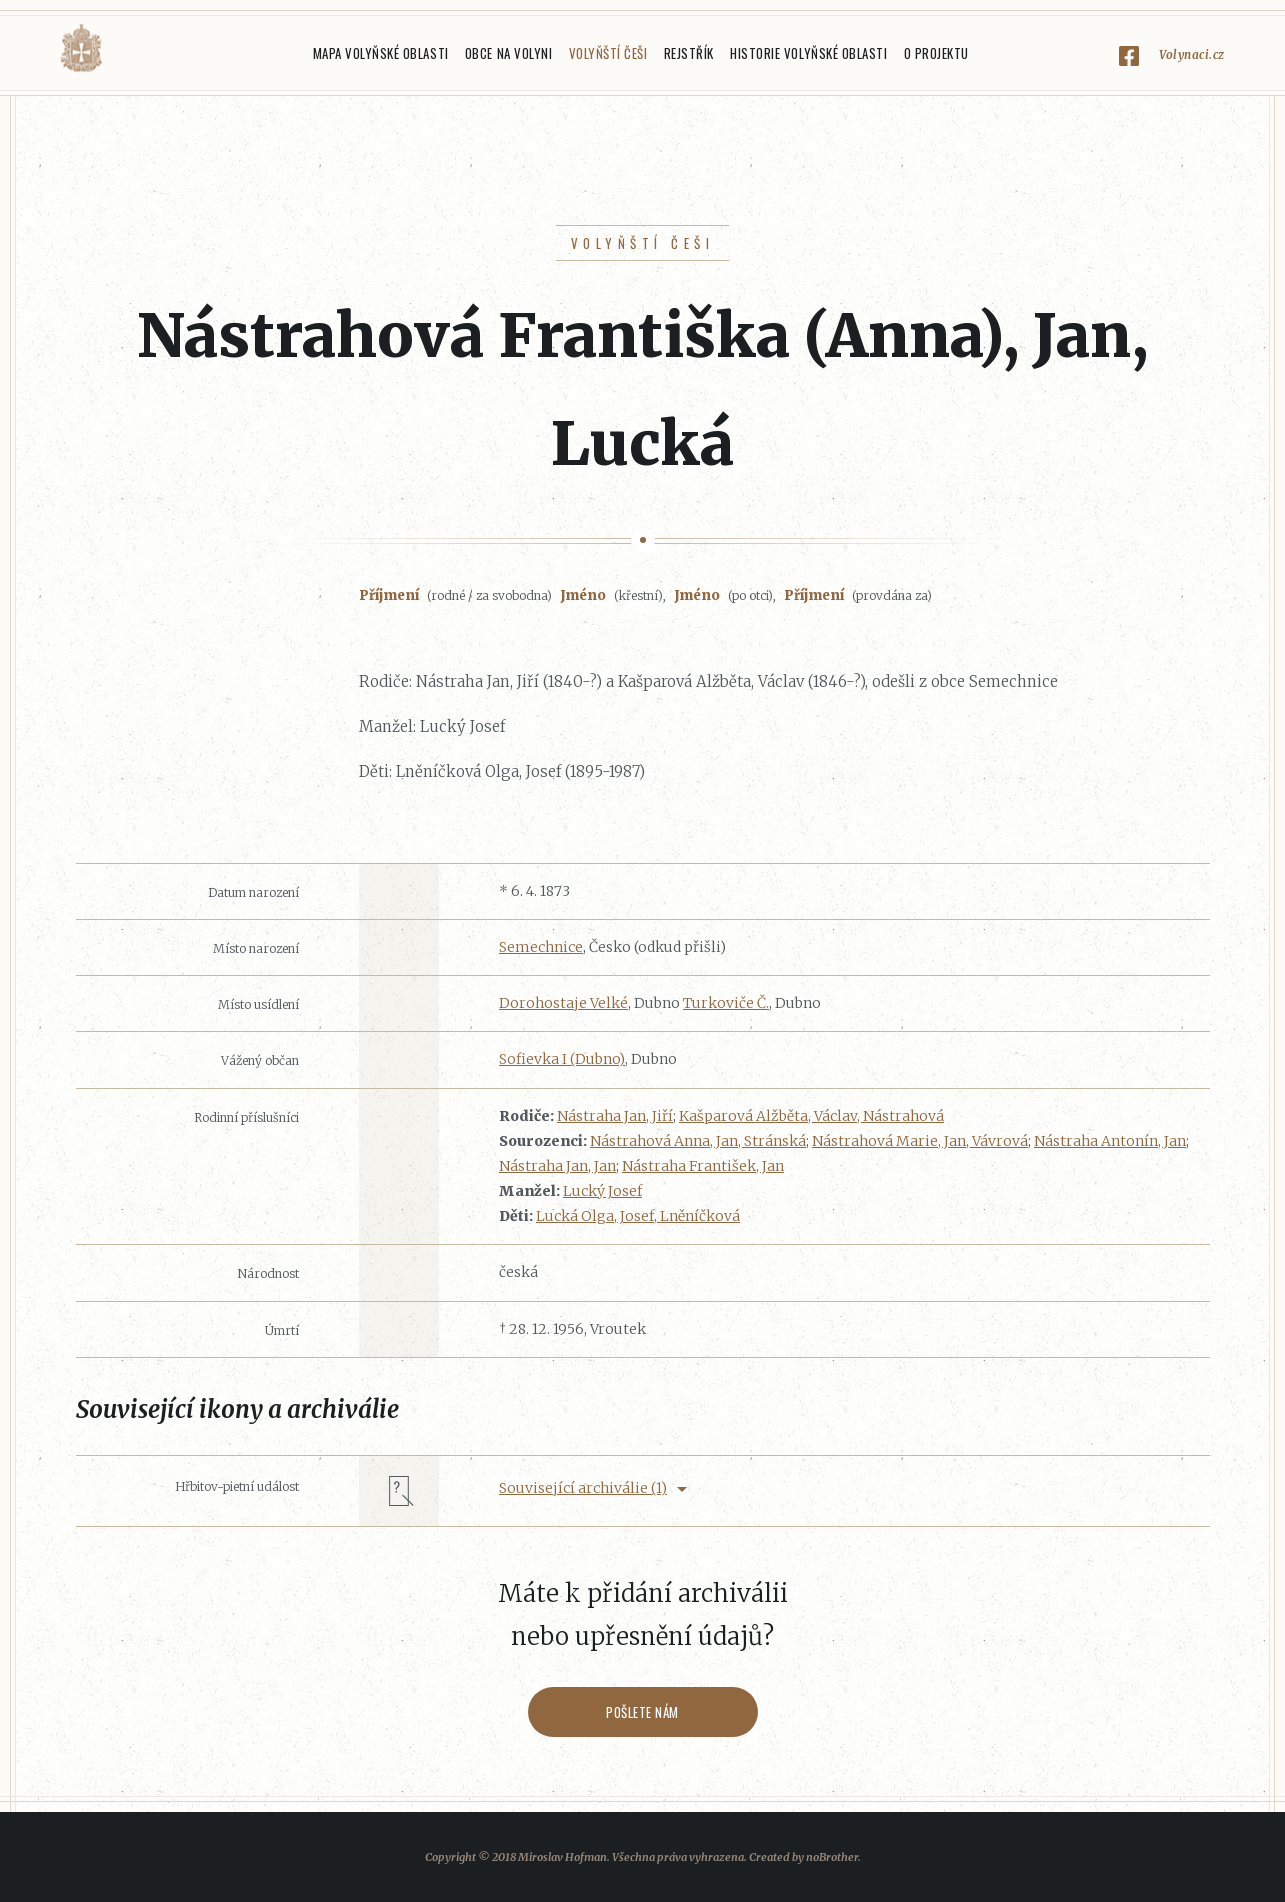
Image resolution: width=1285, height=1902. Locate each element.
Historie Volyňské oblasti (808, 53)
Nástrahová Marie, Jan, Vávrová (920, 1141)
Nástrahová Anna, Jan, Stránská (698, 1141)
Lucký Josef (602, 1191)
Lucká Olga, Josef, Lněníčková (638, 1216)
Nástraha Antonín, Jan (1110, 1141)
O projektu (936, 53)
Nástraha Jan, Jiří (615, 1116)
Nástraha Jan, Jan (557, 1166)
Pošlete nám (642, 1712)
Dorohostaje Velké (563, 1003)
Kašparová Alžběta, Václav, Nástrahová (811, 1116)
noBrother (832, 1857)
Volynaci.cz (1192, 54)
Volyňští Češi (608, 53)
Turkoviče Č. (726, 1003)
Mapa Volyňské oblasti (381, 53)
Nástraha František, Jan (703, 1166)
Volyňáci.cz (81, 48)
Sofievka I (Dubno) (562, 1059)
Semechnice (541, 947)
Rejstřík (689, 53)
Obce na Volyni (508, 53)
